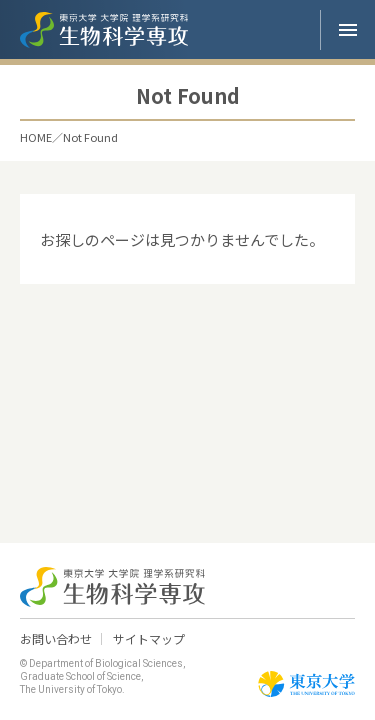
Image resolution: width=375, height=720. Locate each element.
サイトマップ (149, 639)
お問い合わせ (56, 639)
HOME (36, 137)
